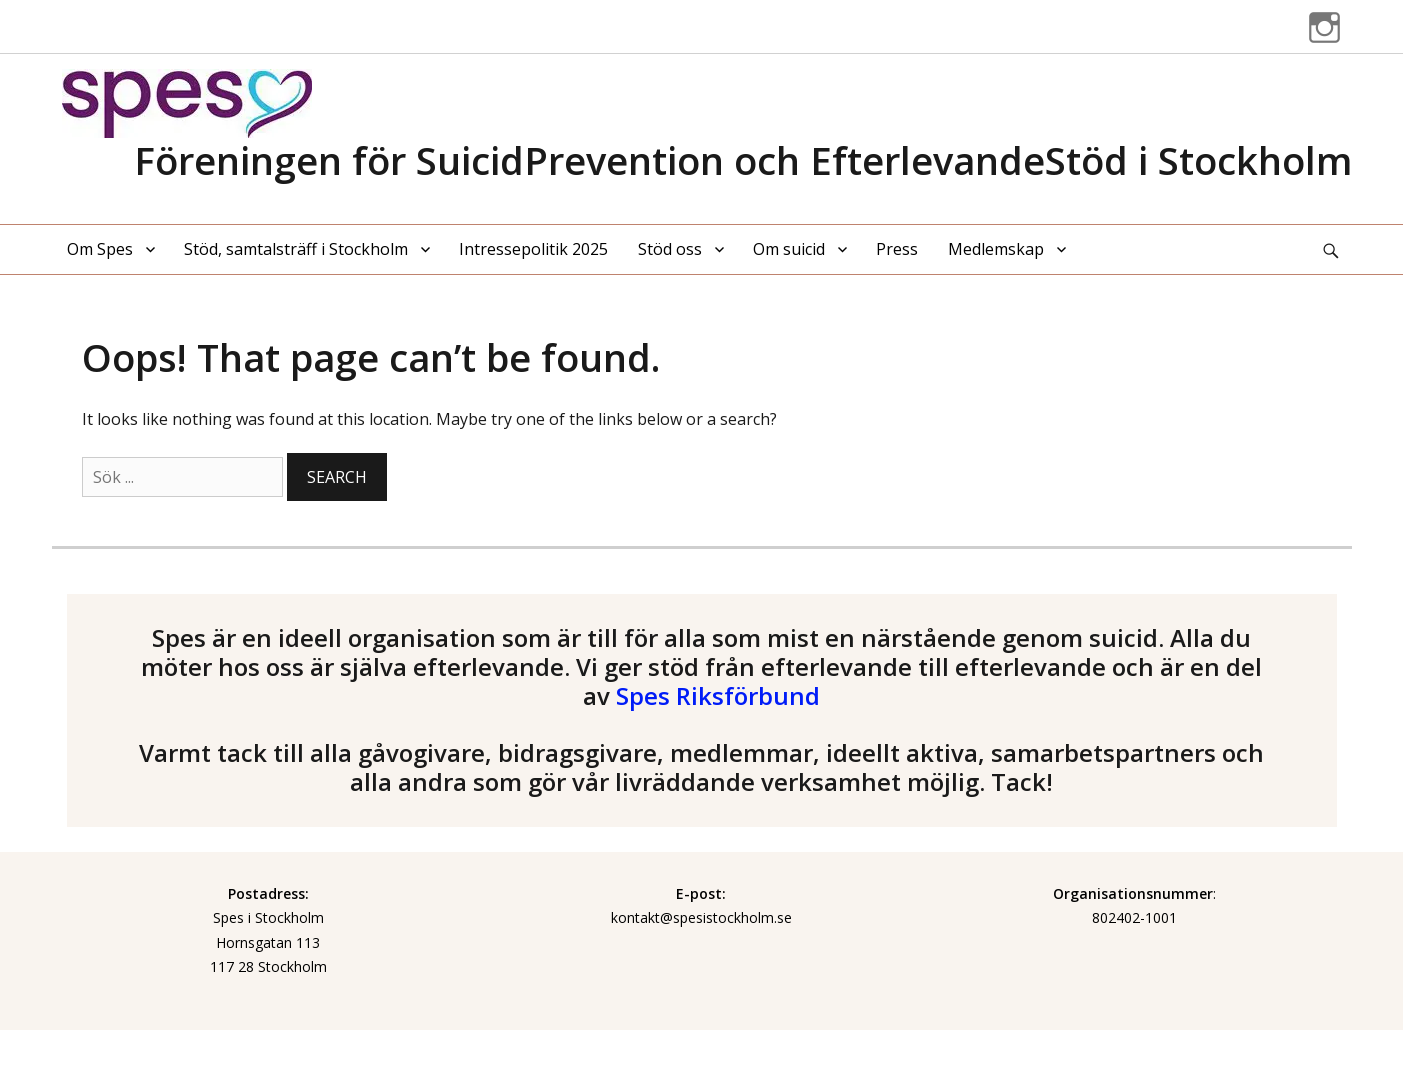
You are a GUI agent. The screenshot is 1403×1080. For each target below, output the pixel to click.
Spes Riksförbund (718, 695)
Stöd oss (670, 249)
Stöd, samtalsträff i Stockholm (296, 249)
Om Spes (100, 249)
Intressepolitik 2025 (533, 249)
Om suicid (789, 249)
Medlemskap (996, 249)
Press (897, 249)
